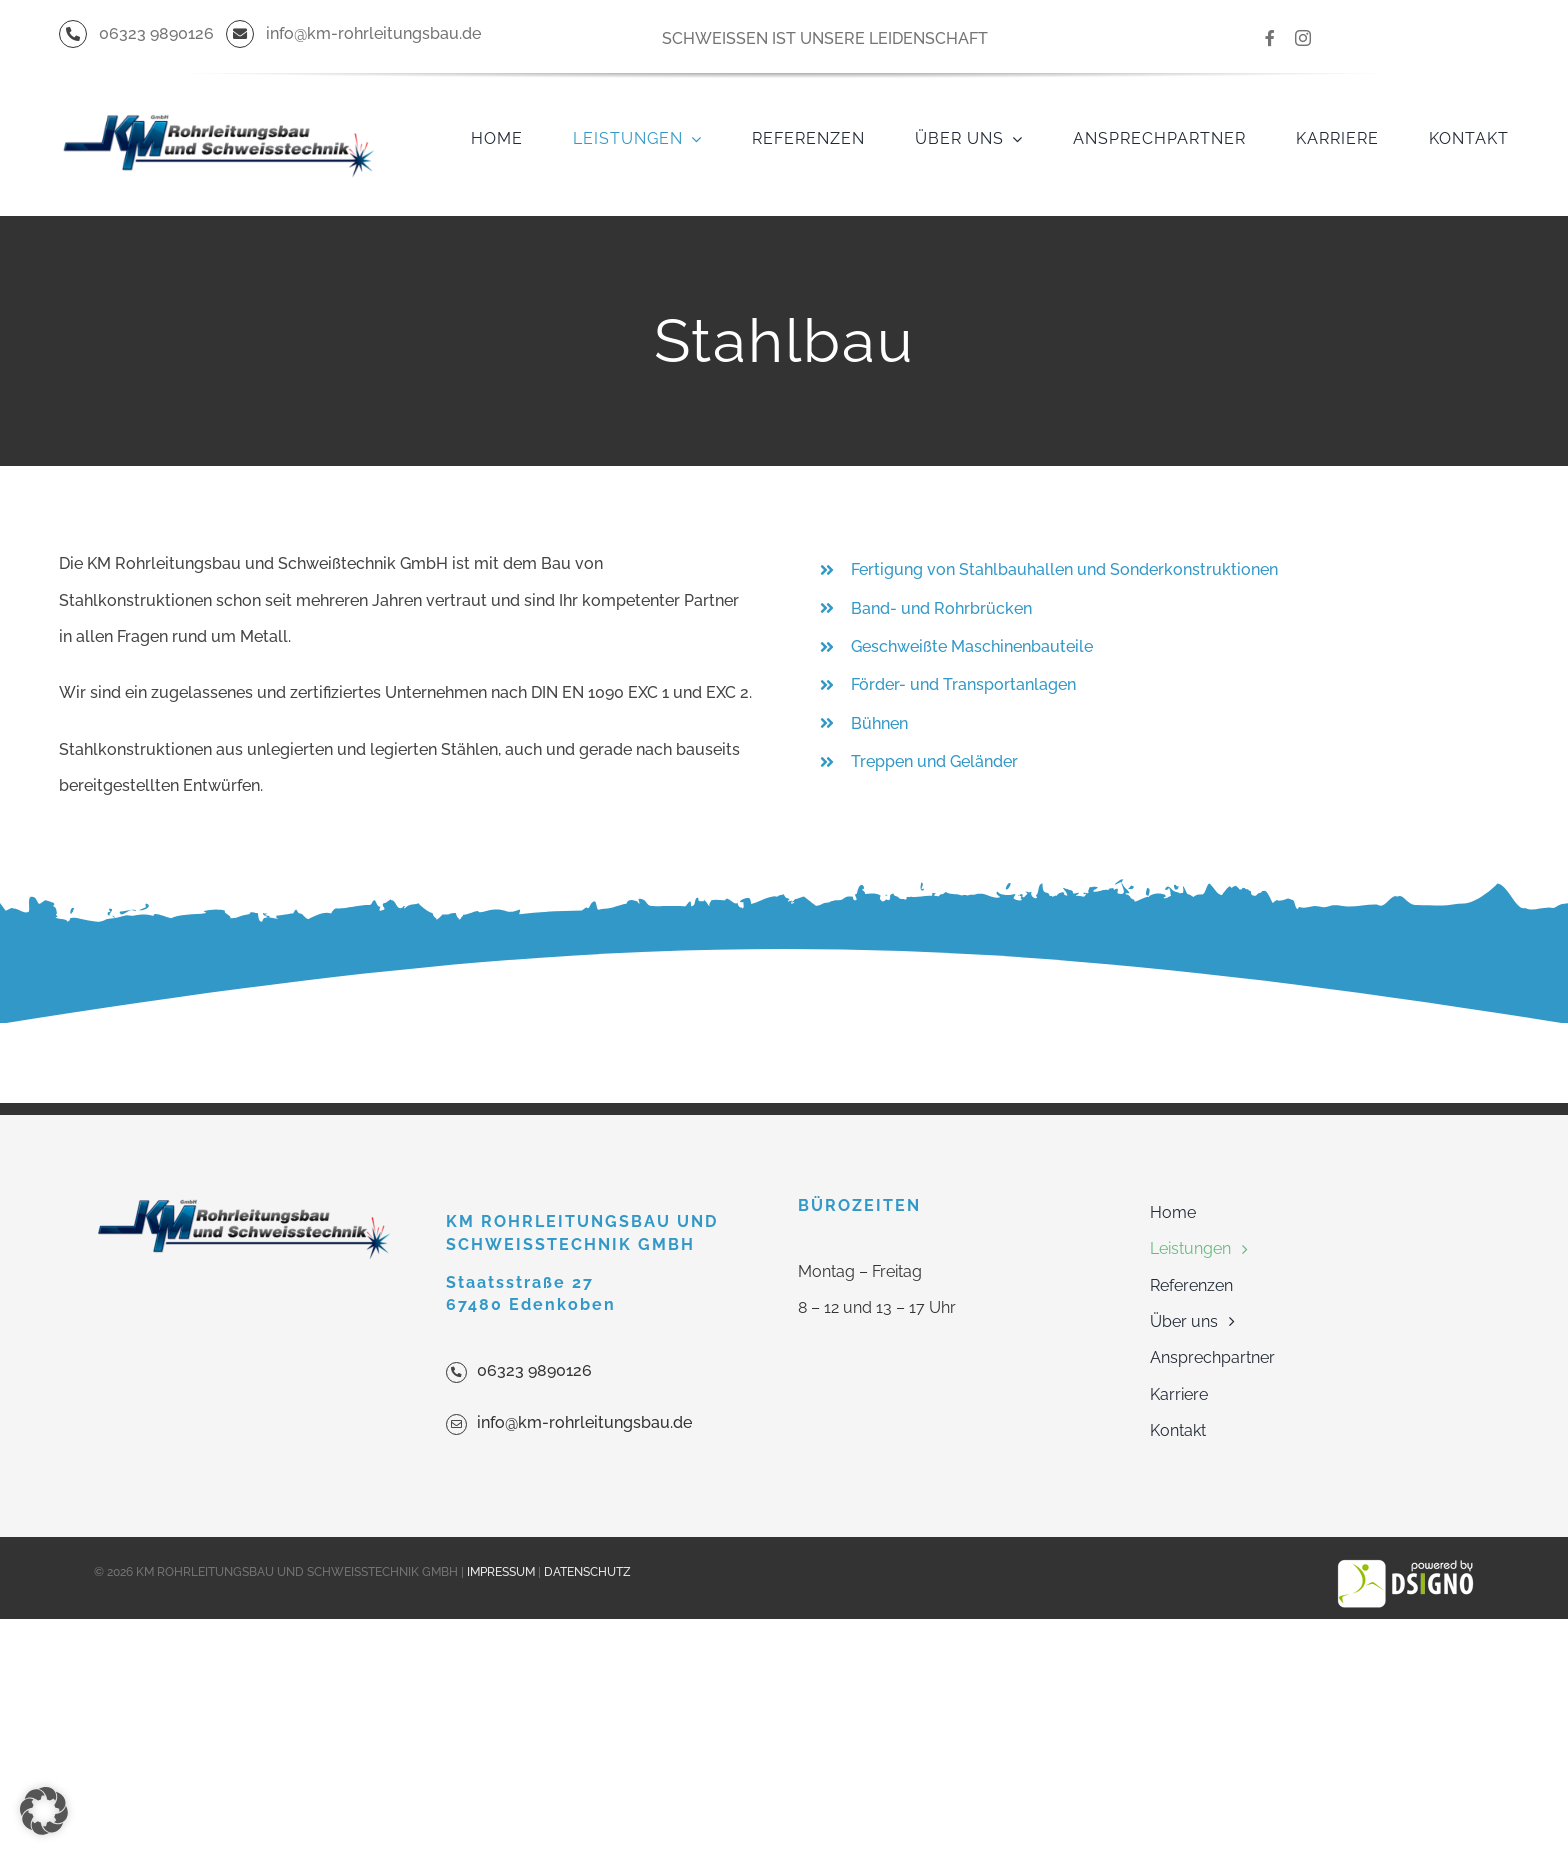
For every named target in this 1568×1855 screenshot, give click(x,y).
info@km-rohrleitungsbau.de (584, 1422)
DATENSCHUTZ (587, 1572)
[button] (44, 1811)
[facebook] (1270, 38)
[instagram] (1303, 38)
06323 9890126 (534, 1370)
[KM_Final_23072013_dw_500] (218, 81)
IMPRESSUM (501, 1572)
